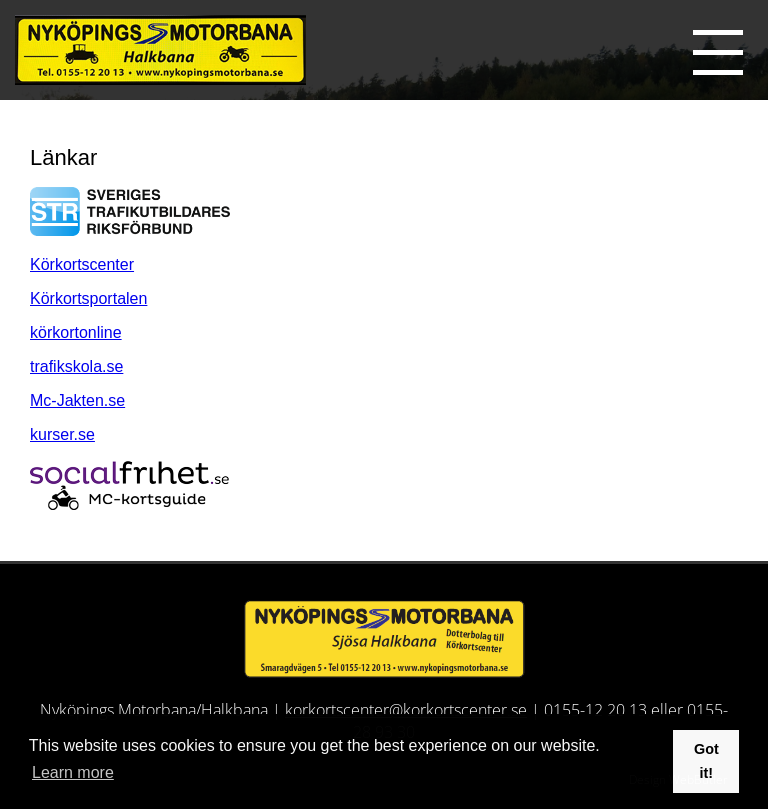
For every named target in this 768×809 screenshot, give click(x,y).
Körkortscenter (82, 264)
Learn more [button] (73, 772)
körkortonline (76, 332)
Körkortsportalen (88, 298)
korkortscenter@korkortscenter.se (406, 710)
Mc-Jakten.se (77, 400)
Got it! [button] (706, 761)
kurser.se (62, 434)
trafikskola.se (76, 366)
